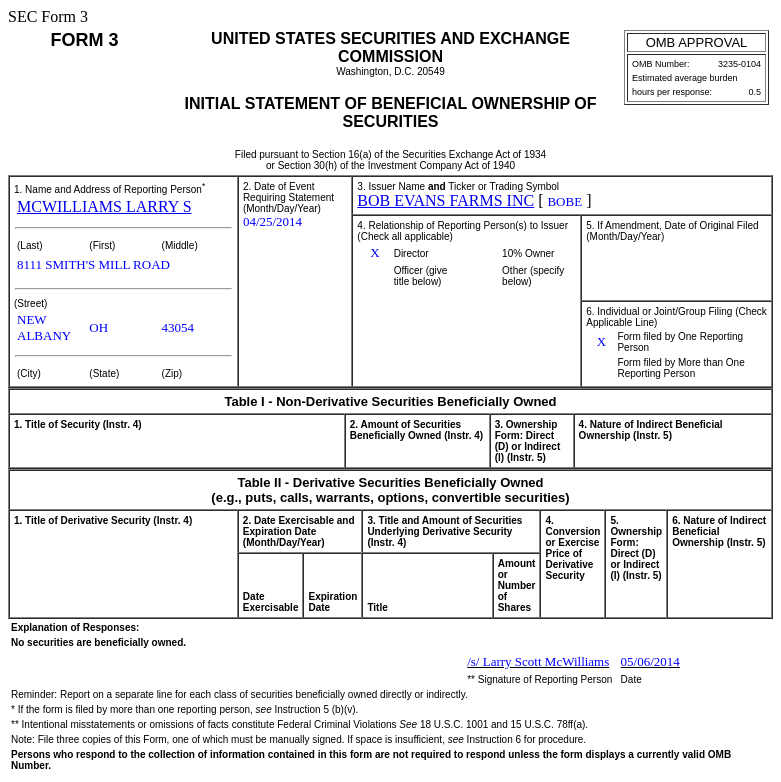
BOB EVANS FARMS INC (445, 200)
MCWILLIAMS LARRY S (104, 206)
